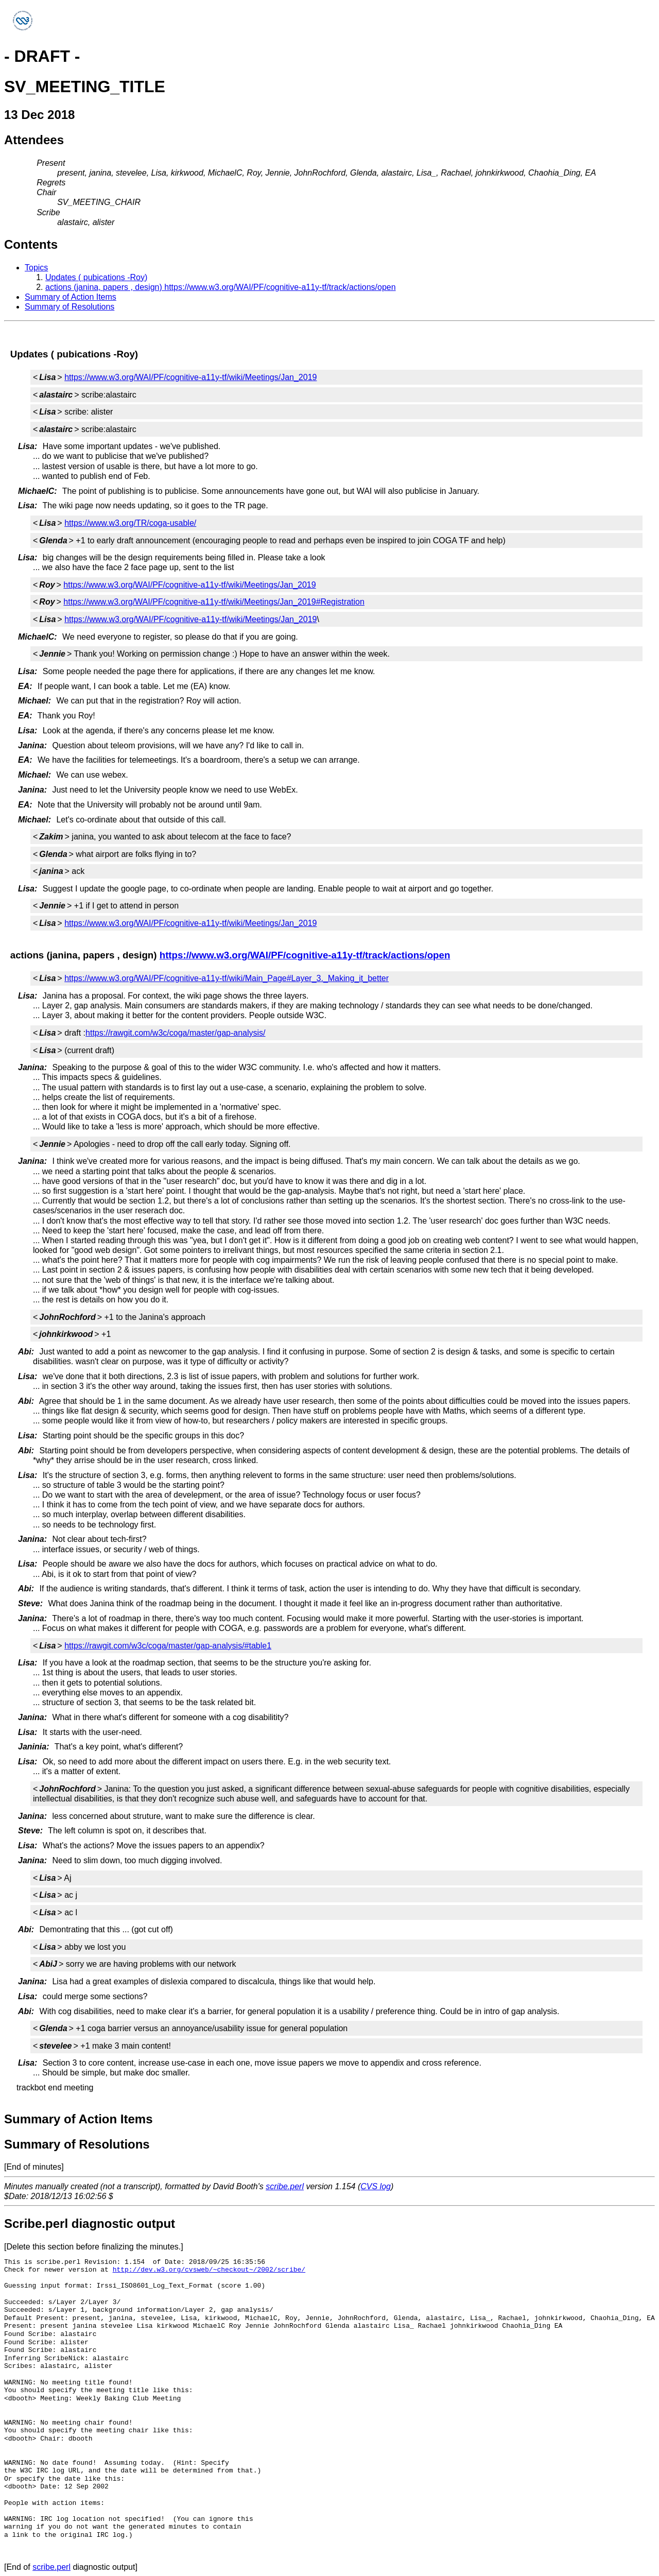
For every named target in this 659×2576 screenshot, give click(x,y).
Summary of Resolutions (69, 306)
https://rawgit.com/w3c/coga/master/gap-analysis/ (175, 1032)
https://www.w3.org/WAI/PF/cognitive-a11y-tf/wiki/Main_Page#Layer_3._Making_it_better (226, 978)
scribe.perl (285, 2186)
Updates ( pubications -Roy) (96, 277)
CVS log (375, 2186)
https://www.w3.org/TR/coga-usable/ (130, 523)
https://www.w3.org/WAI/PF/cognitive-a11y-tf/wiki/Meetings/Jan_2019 (190, 377)
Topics (36, 267)
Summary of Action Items (70, 297)
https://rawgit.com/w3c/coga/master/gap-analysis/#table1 (167, 1645)
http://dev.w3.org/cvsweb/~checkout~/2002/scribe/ (209, 2269)
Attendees (34, 140)
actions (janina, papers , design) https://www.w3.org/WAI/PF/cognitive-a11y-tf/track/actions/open (220, 287)
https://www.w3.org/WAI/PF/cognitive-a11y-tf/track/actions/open (305, 955)
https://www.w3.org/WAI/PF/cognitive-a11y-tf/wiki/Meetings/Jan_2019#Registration (214, 601)
